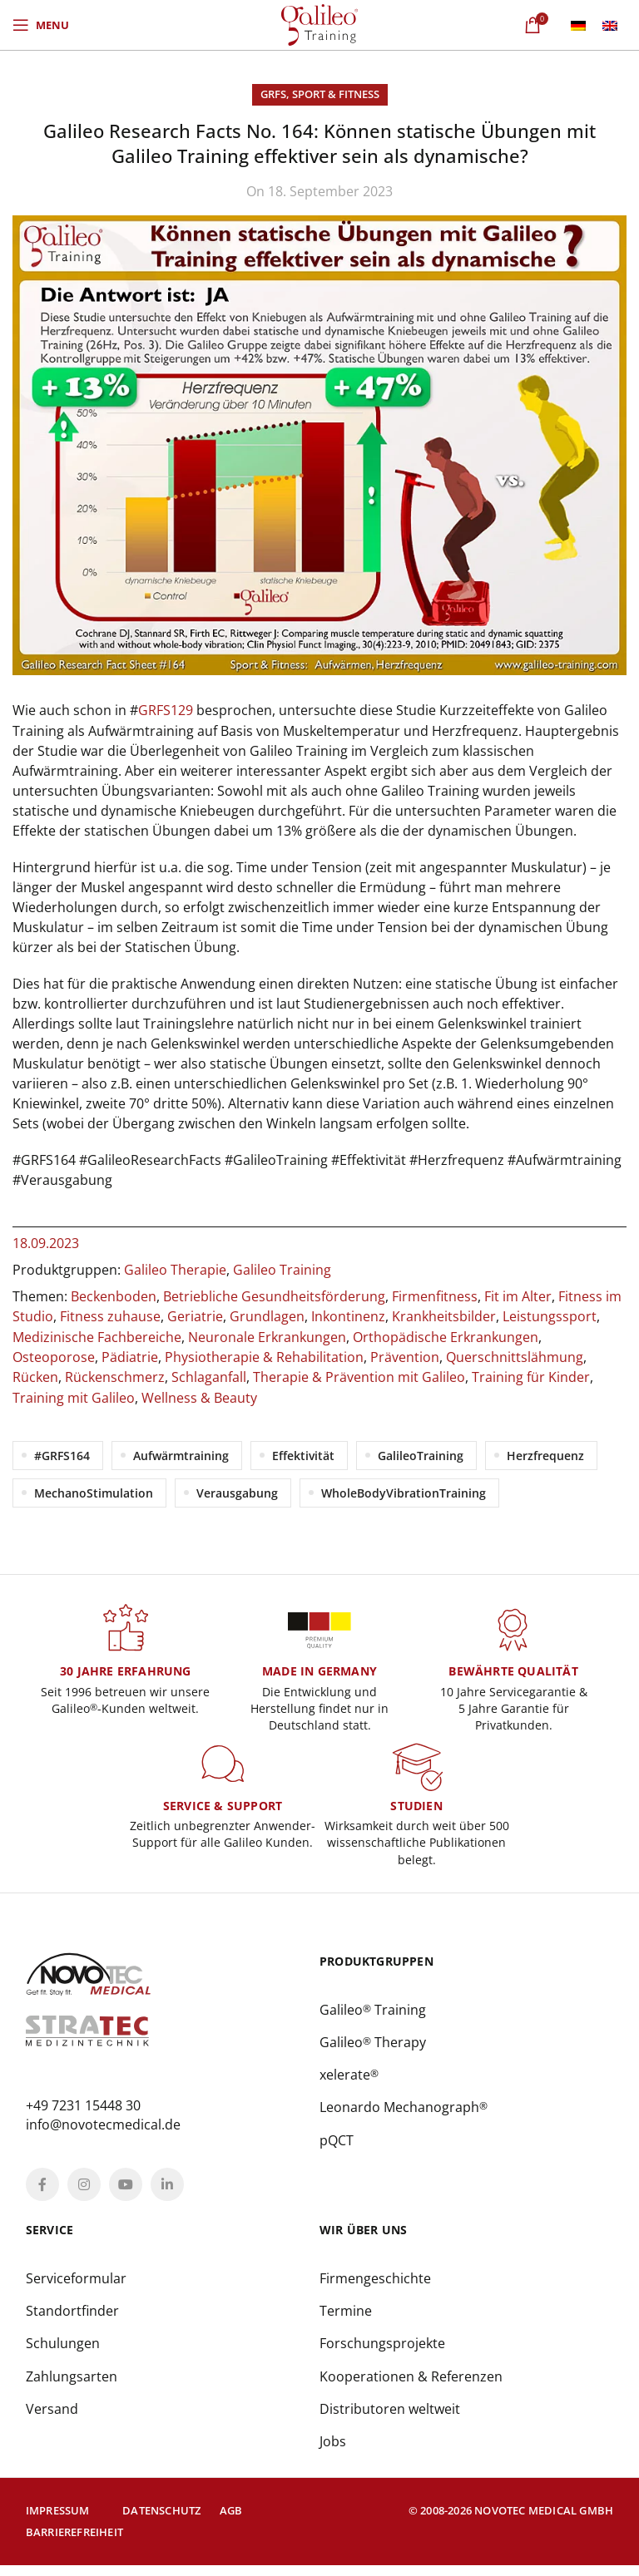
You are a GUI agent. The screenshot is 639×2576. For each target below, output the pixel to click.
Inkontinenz (348, 1316)
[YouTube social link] (125, 2191)
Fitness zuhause (110, 1316)
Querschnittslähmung (514, 1356)
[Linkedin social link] (167, 2191)
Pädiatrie (130, 1356)
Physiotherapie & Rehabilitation (264, 1356)
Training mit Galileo (73, 1396)
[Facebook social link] (42, 2191)
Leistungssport (550, 1316)
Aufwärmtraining (181, 1454)
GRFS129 (165, 710)
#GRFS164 (62, 1454)
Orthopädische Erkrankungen (445, 1336)
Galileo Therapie (175, 1270)
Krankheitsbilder (444, 1316)
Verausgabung (237, 1491)
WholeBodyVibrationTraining (403, 1491)
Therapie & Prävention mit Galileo (359, 1376)
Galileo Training (282, 1270)
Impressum (58, 2521)
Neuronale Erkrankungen (267, 1336)
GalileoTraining (420, 1454)
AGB (231, 2521)
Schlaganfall (208, 1376)
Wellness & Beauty (199, 1396)
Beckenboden (113, 1296)
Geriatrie (195, 1316)
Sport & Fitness (335, 93)
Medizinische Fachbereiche (96, 1336)
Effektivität (303, 1454)
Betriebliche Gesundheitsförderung (274, 1296)
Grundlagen (267, 1316)
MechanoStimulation (93, 1491)
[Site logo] (319, 23)
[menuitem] (578, 25)
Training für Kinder (531, 1376)
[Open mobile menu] (40, 25)
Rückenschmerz (115, 1376)
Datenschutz (161, 2521)
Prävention (404, 1356)
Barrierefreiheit (74, 2543)
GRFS (273, 93)
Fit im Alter (518, 1296)
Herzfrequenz (545, 1454)
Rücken (35, 1376)
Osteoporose (53, 1356)
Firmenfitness (435, 1296)
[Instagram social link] (84, 2191)
